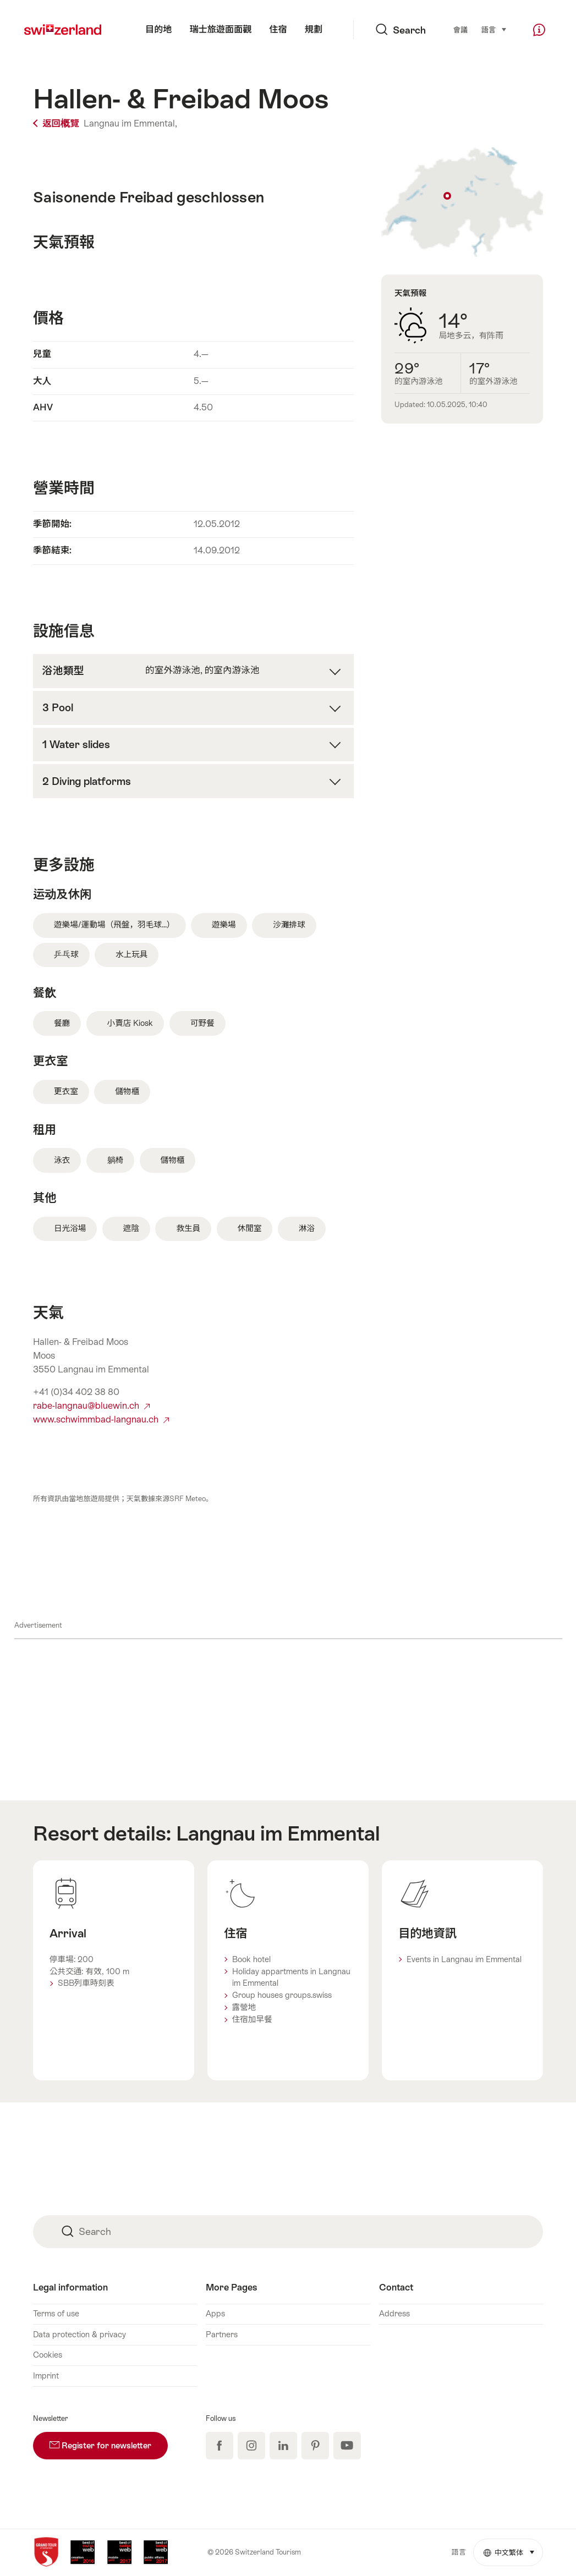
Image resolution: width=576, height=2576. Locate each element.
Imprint (46, 2375)
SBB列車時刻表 (86, 1983)
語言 (494, 29)
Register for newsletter (109, 2441)
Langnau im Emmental (278, 1833)
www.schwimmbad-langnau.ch (101, 1419)
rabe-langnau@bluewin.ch (91, 1405)
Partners (222, 2334)
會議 (460, 30)
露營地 (244, 2007)
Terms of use (56, 2313)
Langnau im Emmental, (130, 123)
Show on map (462, 202)
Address (394, 2313)
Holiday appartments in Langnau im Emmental (291, 1977)
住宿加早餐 (252, 2019)
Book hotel (251, 1959)
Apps (215, 2313)
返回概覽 (57, 123)
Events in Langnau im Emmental (464, 1959)
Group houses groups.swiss (282, 1995)
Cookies (47, 2354)
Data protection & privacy (79, 2334)
